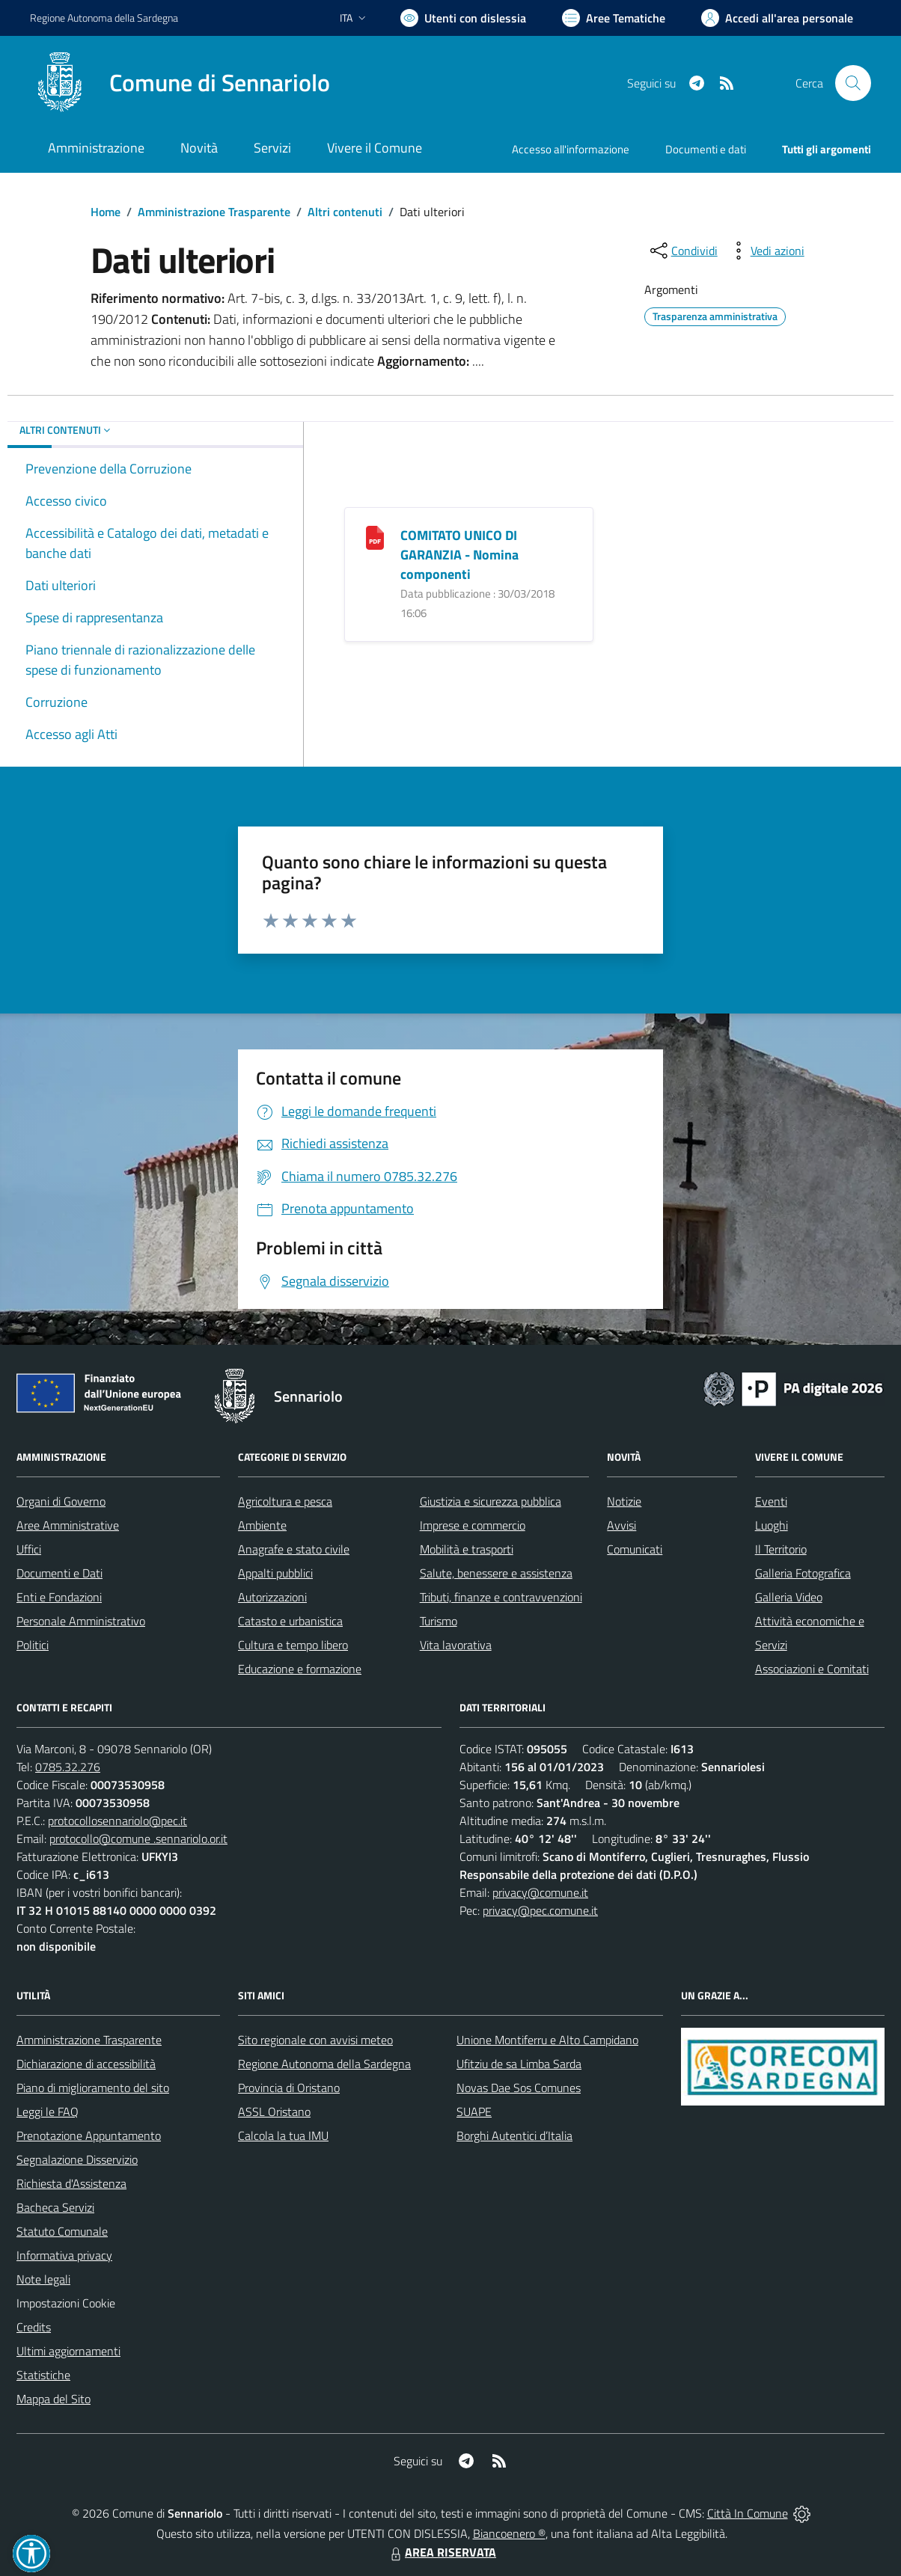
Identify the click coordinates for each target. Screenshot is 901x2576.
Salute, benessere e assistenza (496, 1573)
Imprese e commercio (472, 1525)
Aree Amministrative (67, 1525)
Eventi (771, 1501)
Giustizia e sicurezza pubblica (490, 1501)
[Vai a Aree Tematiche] (613, 18)
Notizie (624, 1501)
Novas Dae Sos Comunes (518, 2088)
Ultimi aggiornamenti (68, 2351)
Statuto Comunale (62, 2231)
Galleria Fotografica (803, 1573)
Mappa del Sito (53, 2399)
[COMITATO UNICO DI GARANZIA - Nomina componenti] (375, 537)
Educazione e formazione (299, 1669)
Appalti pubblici (275, 1573)
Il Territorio (781, 1549)
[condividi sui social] (682, 251)
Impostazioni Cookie (65, 2303)
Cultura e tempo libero (293, 1645)
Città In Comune (747, 2513)
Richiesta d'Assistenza (71, 2183)
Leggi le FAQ (47, 2111)
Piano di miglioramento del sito (92, 2088)
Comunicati (634, 1549)
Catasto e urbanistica (290, 1621)
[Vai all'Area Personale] (777, 18)
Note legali (43, 2279)
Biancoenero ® (509, 2533)
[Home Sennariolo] (180, 83)
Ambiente (262, 1525)
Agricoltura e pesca (285, 1501)
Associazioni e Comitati (812, 1669)
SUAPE (474, 2111)
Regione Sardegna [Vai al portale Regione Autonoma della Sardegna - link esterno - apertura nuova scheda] (104, 17)
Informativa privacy (64, 2255)
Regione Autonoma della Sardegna (324, 2064)
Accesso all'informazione (570, 149)
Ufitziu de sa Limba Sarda (518, 2064)
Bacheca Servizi (55, 2207)
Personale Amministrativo (80, 1621)
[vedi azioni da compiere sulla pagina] (765, 251)
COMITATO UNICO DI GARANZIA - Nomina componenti (459, 554)
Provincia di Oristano (289, 2088)
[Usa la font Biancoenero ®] (463, 18)
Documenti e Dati (59, 1573)
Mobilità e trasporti (466, 1549)
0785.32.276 (67, 1767)
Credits (33, 2327)
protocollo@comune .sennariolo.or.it (138, 1838)
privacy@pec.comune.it (540, 1910)
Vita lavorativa (456, 1645)
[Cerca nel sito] (853, 83)
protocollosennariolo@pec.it (117, 1821)
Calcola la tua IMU (283, 2135)
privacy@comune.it (540, 1892)
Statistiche (43, 2375)
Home (105, 212)
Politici (32, 1645)
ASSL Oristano (274, 2111)
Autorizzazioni (272, 1597)
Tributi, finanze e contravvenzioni (501, 1597)
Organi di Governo (61, 1501)
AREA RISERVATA (441, 2552)
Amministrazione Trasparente (214, 212)
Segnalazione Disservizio (77, 2159)
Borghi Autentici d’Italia (514, 2135)
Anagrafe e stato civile (293, 1549)
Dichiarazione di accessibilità (86, 2064)
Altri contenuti (345, 212)
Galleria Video (788, 1597)
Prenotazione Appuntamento (88, 2135)
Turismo (438, 1621)
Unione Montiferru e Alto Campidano (547, 2040)
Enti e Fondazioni (59, 1597)
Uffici (28, 1549)
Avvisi (621, 1525)
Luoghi (771, 1525)
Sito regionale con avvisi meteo (315, 2040)
